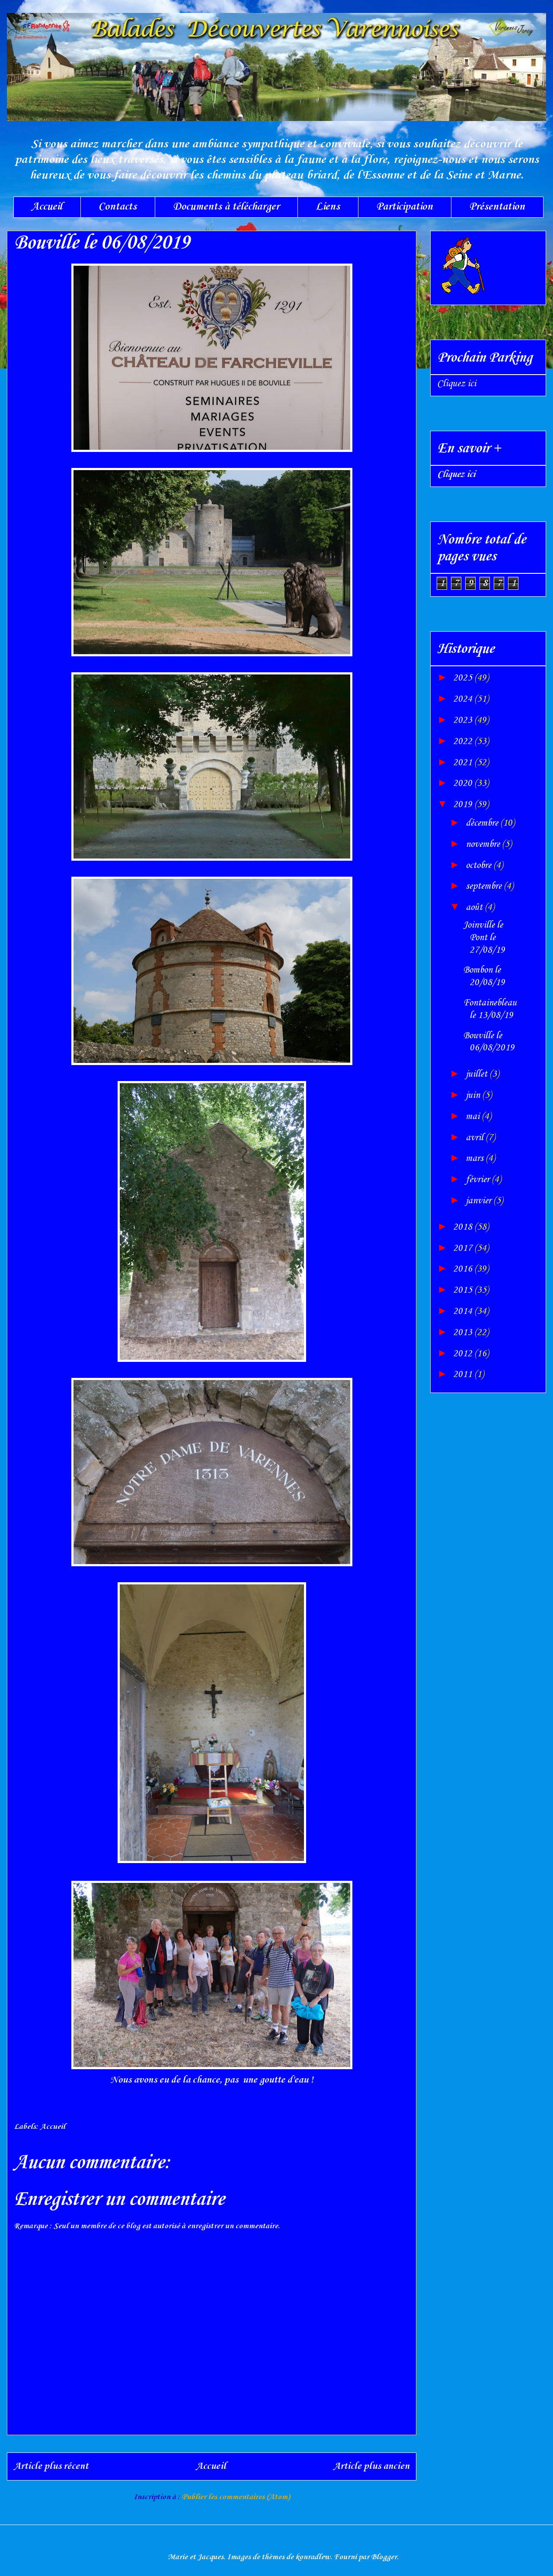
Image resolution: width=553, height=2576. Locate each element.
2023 (463, 720)
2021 (463, 762)
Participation (404, 206)
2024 (463, 699)
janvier (479, 1200)
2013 (463, 1332)
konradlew (312, 2557)
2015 (463, 1290)
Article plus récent (51, 2466)
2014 (463, 1311)
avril (476, 1137)
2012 (463, 1353)
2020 (463, 783)
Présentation (497, 206)
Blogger (384, 2557)
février (479, 1179)
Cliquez (456, 474)
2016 (463, 1269)
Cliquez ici (456, 383)
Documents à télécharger (226, 206)
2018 (463, 1227)
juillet (477, 1074)
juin (474, 1095)
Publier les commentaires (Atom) (236, 2497)
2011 (463, 1374)
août (475, 907)
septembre (485, 886)
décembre (483, 823)
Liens (328, 206)
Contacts (118, 206)
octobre (479, 865)
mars (476, 1158)
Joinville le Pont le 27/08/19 (484, 937)
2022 (463, 741)
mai (474, 1116)
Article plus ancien (371, 2466)
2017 (463, 1248)
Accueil (47, 206)
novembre (484, 844)
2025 (463, 678)
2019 (463, 804)
